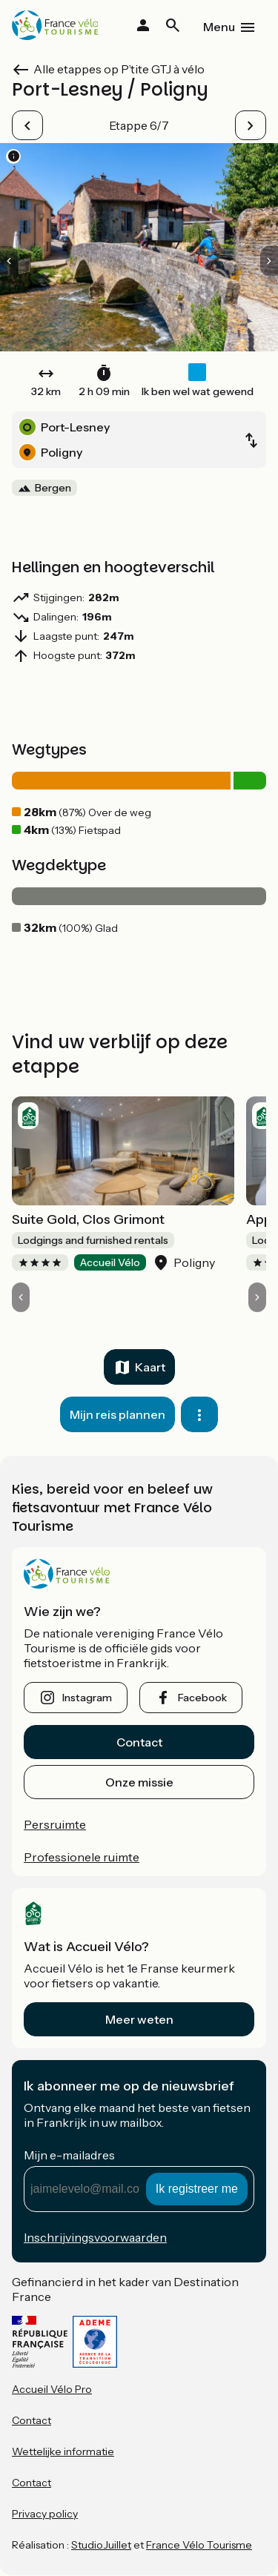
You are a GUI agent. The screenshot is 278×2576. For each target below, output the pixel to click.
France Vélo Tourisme (199, 2545)
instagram (87, 1697)
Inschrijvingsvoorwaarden (95, 2237)
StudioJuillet (101, 2545)
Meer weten (139, 2019)
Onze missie (139, 1782)
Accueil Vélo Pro (52, 2389)
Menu (219, 26)
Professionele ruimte (81, 1857)
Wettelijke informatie (63, 2451)
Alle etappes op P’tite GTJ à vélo (119, 69)
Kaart (150, 1367)
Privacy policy (45, 2513)
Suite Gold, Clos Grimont (88, 1219)
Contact (139, 1742)
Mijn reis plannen (117, 1414)
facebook (202, 1697)
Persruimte (55, 1824)
